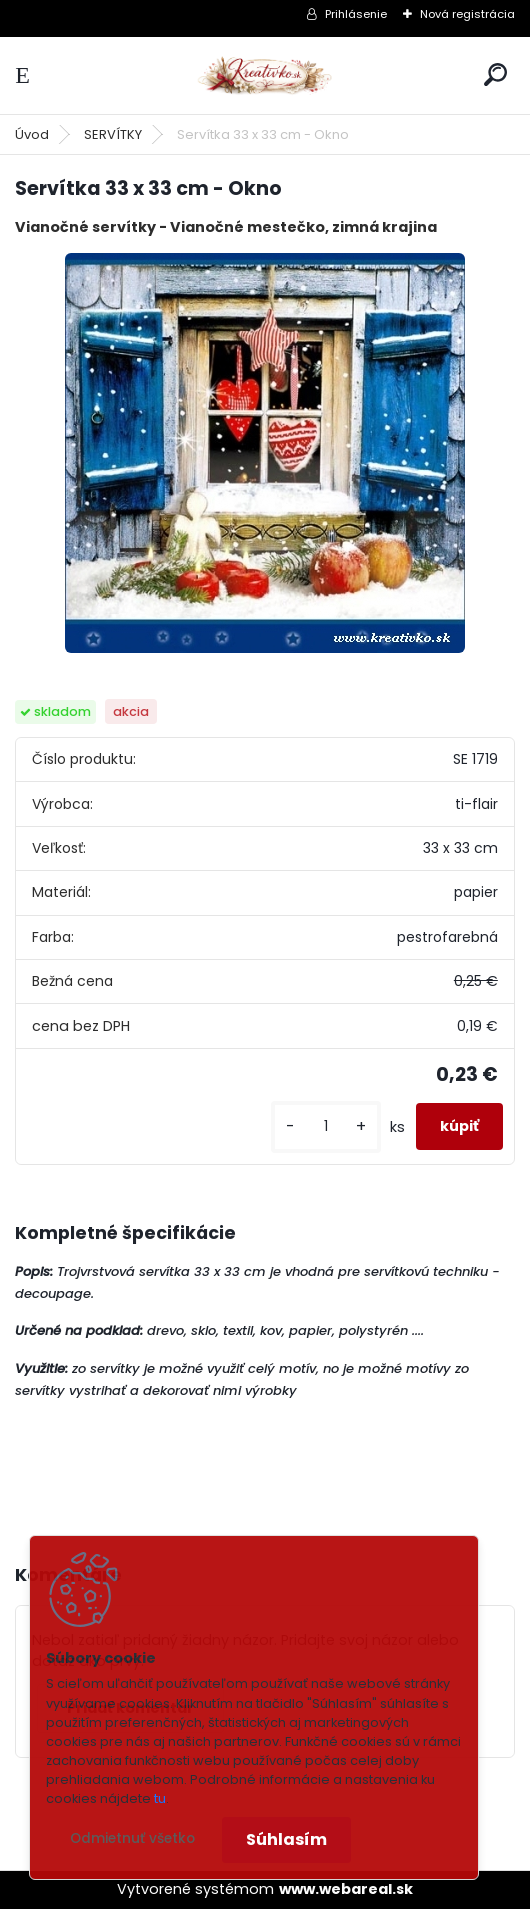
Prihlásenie (356, 14)
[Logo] (265, 75)
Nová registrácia (467, 14)
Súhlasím (286, 1839)
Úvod (32, 134)
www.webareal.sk (346, 1889)
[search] (495, 74)
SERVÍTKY (113, 134)
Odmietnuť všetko (132, 1838)
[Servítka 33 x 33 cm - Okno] (265, 453)
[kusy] (326, 1126)
